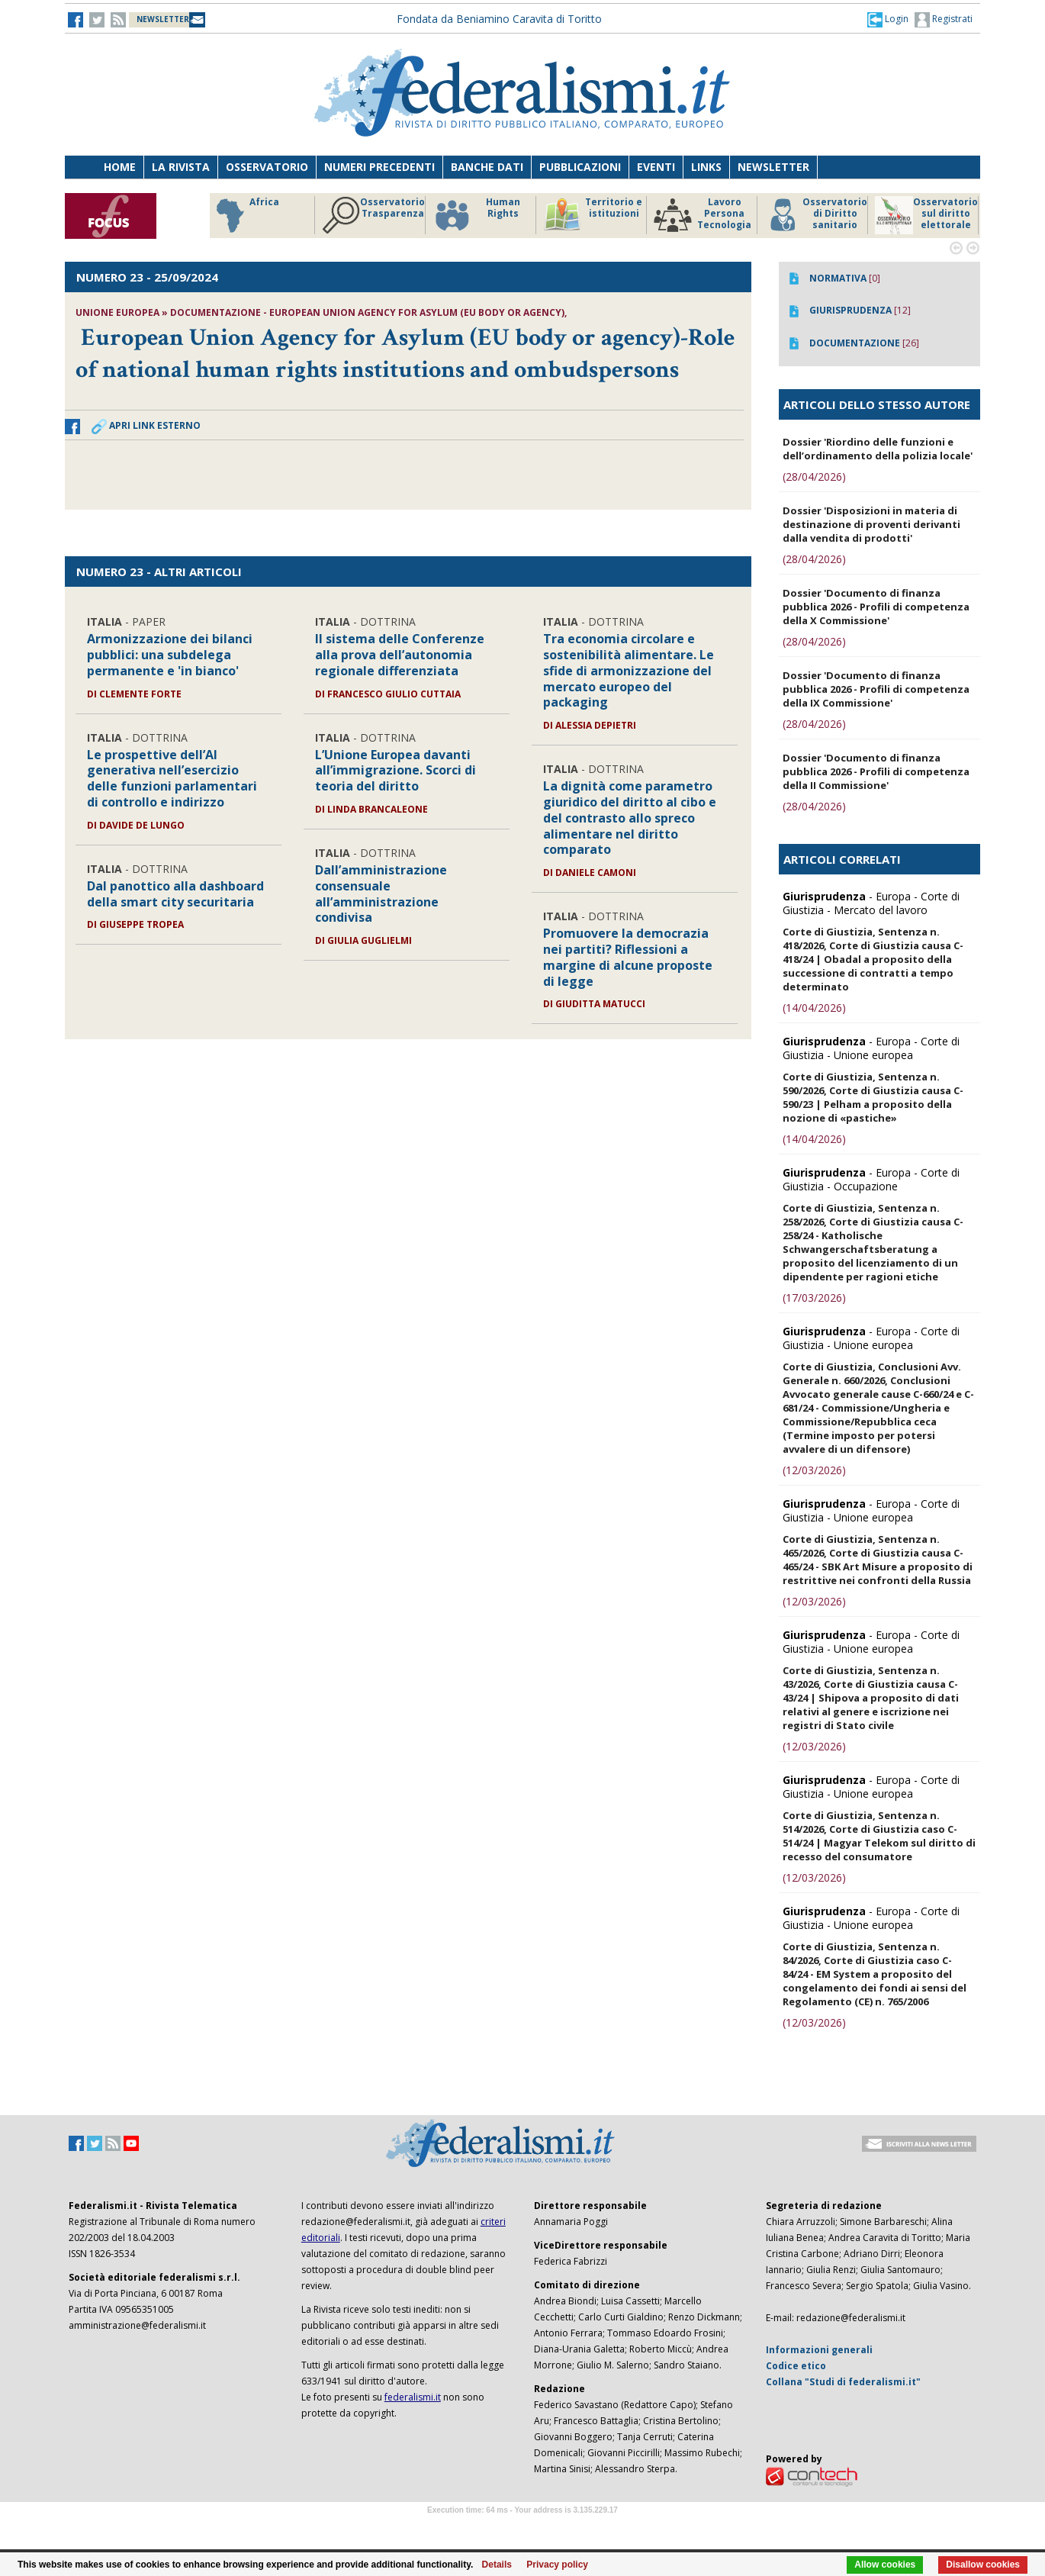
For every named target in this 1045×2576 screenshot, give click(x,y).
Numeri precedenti (379, 166)
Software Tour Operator (522, 2527)
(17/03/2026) (814, 1297)
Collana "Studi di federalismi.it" (843, 2381)
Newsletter (773, 166)
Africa (577, 215)
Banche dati (487, 166)
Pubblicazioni (580, 166)
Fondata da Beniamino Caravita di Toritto (499, 18)
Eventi (656, 166)
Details (497, 2564)
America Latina (256, 215)
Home (120, 166)
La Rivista (181, 166)
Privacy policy (557, 2564)
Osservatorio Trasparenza (705, 215)
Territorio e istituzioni (924, 215)
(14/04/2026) (814, 1007)
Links (706, 166)
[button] (888, 19)
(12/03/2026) (814, 1470)
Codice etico (796, 2365)
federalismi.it (412, 2397)
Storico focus (373, 215)
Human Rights (808, 215)
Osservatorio (267, 166)
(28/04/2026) (814, 476)
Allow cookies (884, 2564)
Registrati (944, 19)
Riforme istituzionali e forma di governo (482, 219)
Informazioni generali (819, 2349)
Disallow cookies (983, 2564)
